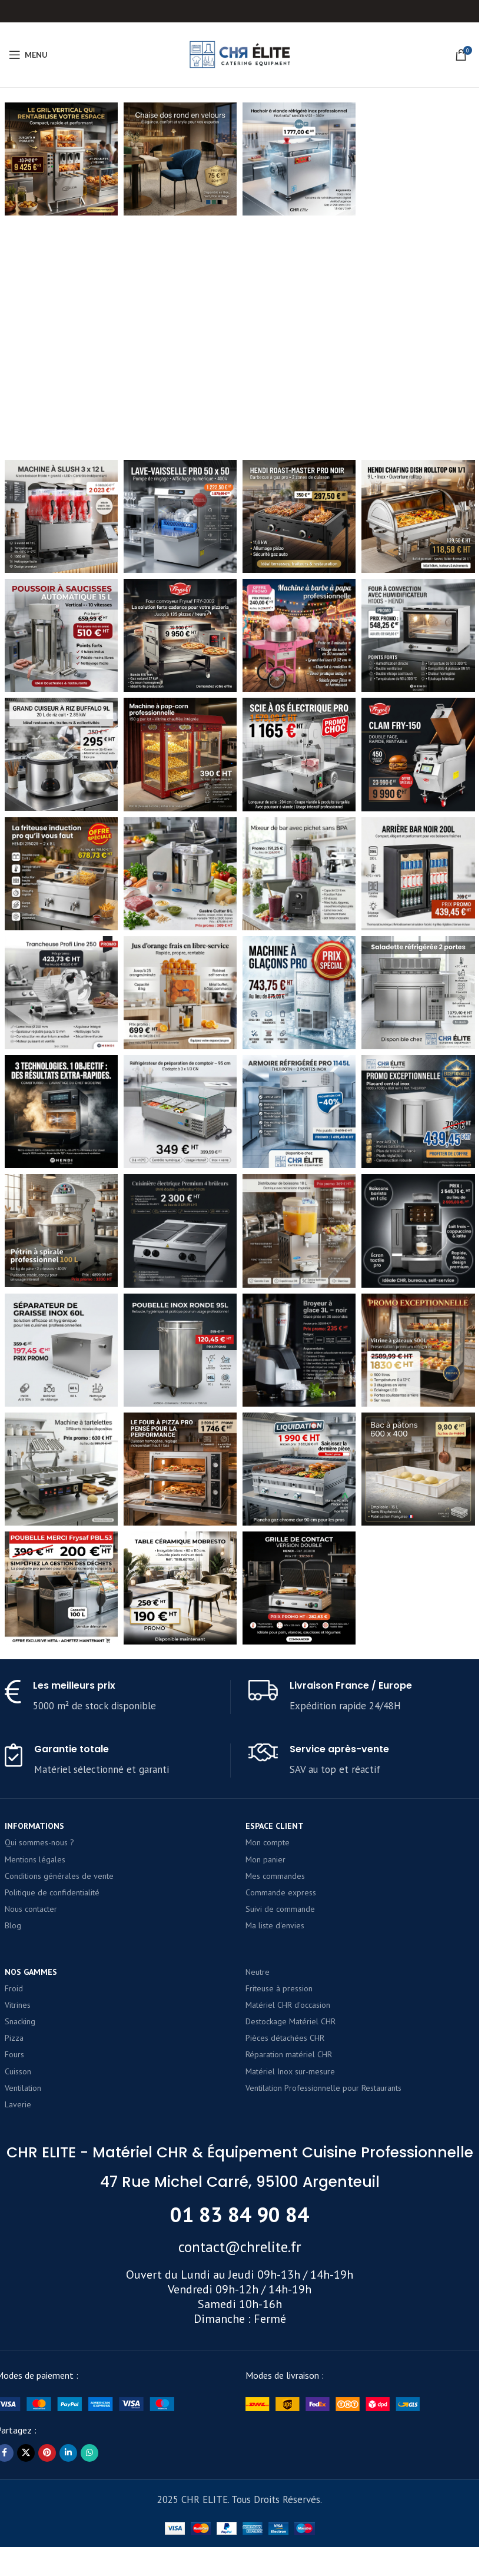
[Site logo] (240, 53)
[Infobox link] (117, 2467)
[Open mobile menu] (28, 55)
